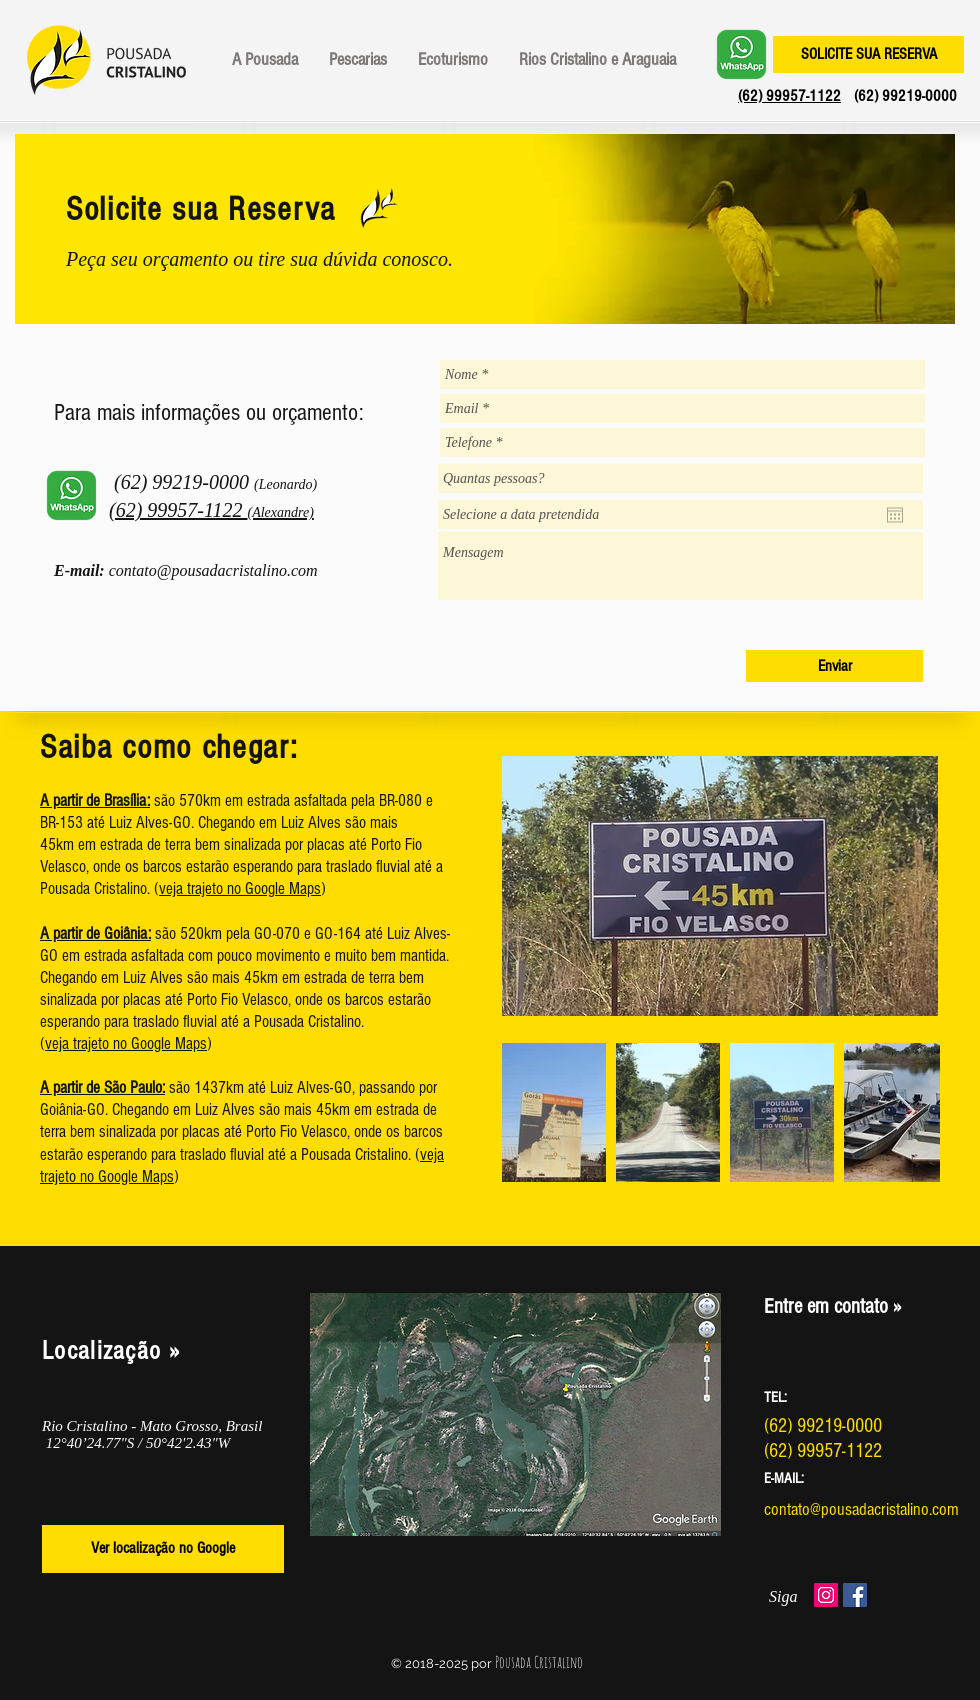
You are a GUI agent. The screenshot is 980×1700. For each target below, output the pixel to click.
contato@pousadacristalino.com (213, 570)
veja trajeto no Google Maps (240, 888)
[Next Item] (905, 1112)
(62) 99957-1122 (789, 96)
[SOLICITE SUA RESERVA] (868, 54)
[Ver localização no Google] (163, 1549)
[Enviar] (834, 666)
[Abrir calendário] (895, 515)
